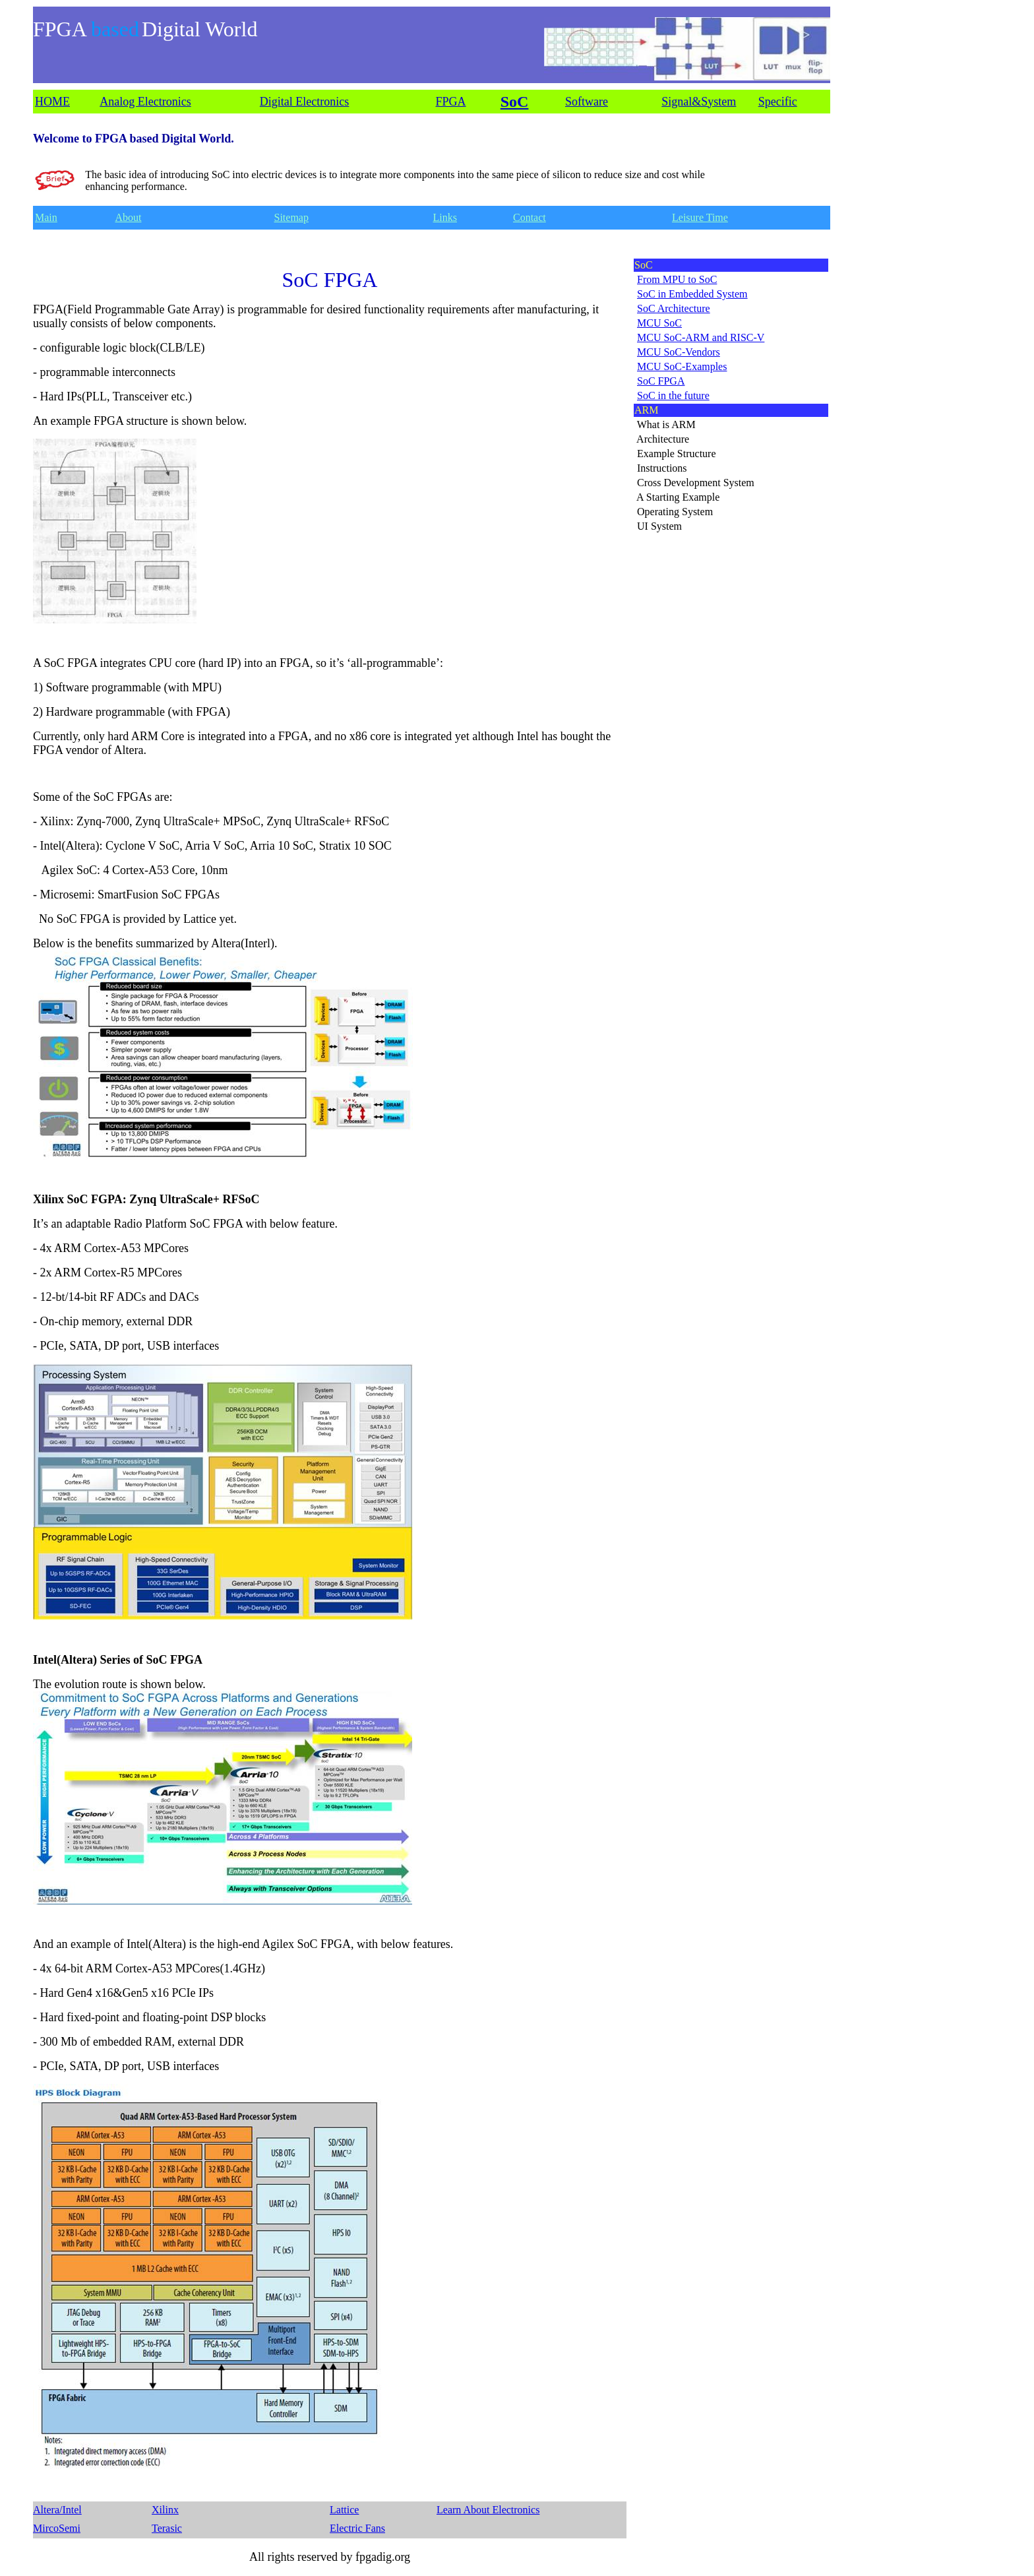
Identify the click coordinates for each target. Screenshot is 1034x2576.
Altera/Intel (57, 2509)
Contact (529, 217)
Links (445, 217)
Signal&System (698, 101)
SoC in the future (673, 395)
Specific (777, 101)
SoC (515, 101)
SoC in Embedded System (692, 293)
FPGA (451, 101)
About (128, 217)
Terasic (167, 2528)
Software (586, 101)
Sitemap (291, 217)
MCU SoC (659, 323)
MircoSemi (56, 2528)
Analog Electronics (145, 101)
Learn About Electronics (488, 2509)
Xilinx (165, 2509)
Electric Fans (357, 2528)
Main (46, 217)
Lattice (344, 2509)
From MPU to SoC (677, 279)
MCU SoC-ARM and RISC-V (700, 337)
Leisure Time (700, 217)
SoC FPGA (660, 381)
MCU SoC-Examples (682, 366)
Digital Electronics (304, 101)
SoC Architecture (673, 308)
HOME (52, 101)
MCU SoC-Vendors (678, 352)
